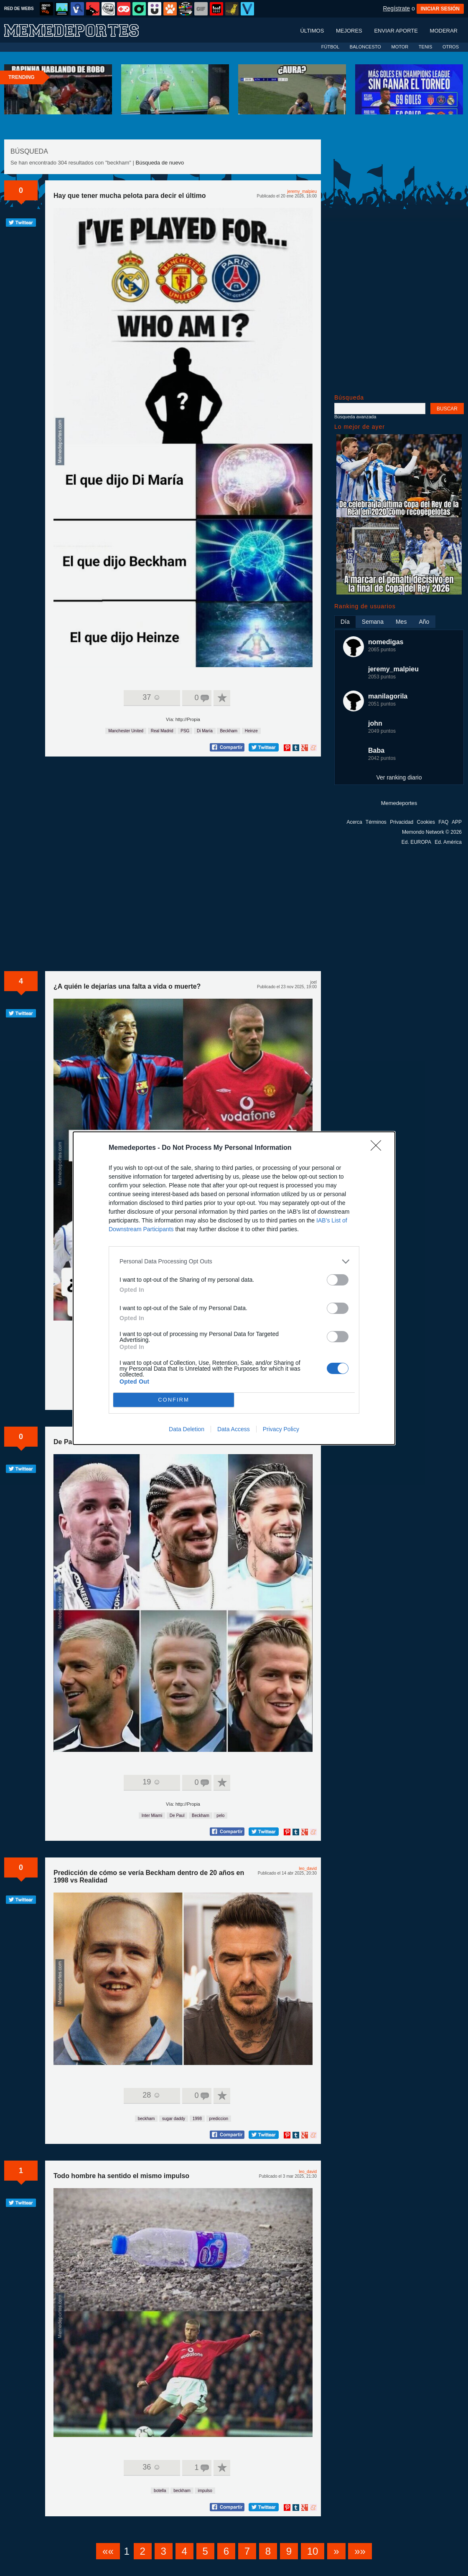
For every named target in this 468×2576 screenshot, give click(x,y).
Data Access (233, 1429)
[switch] (337, 1279)
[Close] (379, 1148)
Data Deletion (186, 1429)
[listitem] (234, 1261)
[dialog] (234, 1288)
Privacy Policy (281, 1429)
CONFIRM (173, 1400)
